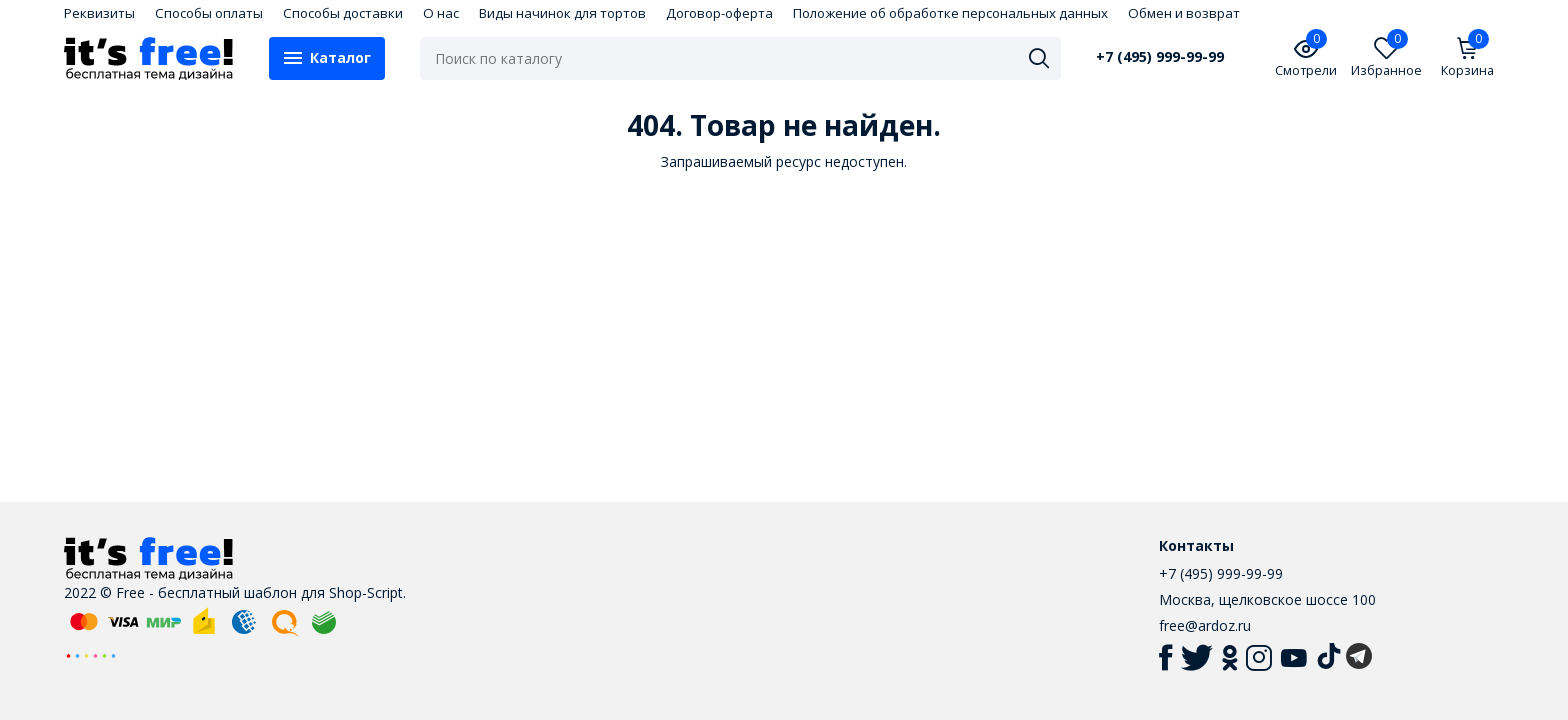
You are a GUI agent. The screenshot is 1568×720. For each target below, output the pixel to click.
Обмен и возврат (1184, 13)
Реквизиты (99, 13)
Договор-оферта (719, 13)
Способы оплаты (209, 13)
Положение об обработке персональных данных (950, 13)
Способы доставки (343, 13)
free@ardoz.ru (1205, 625)
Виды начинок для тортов (562, 13)
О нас (441, 13)
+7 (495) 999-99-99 (1160, 57)
